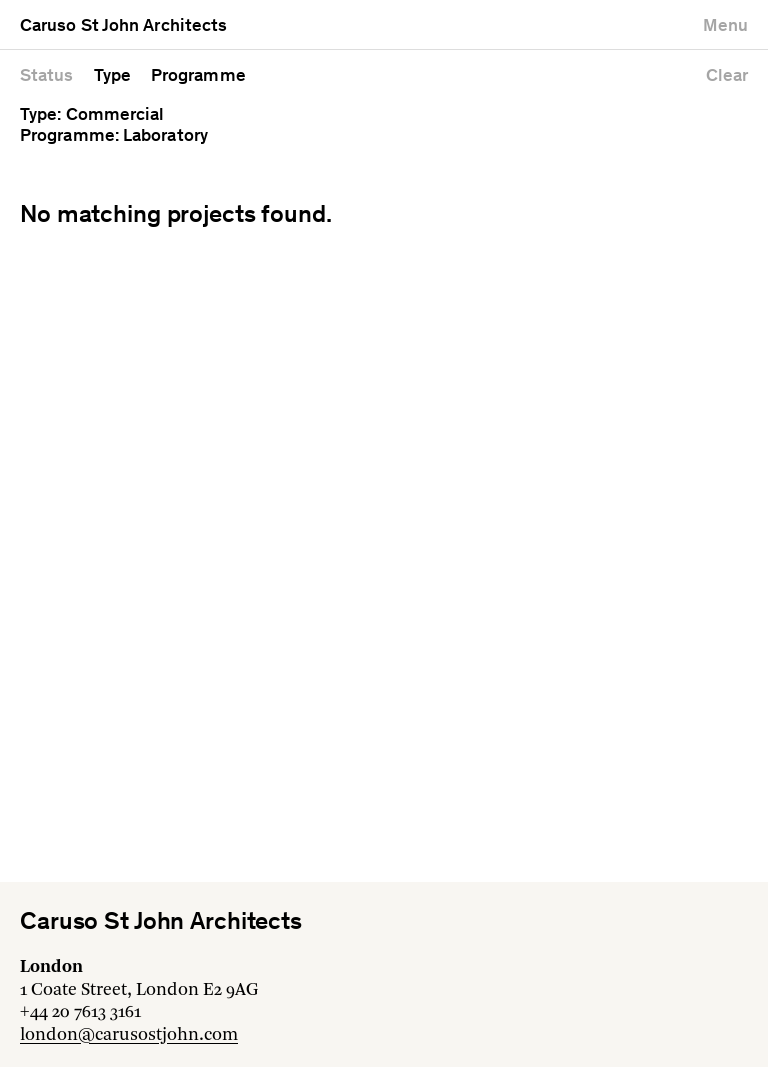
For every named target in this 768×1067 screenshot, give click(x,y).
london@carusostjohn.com (129, 1035)
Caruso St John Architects (123, 27)
